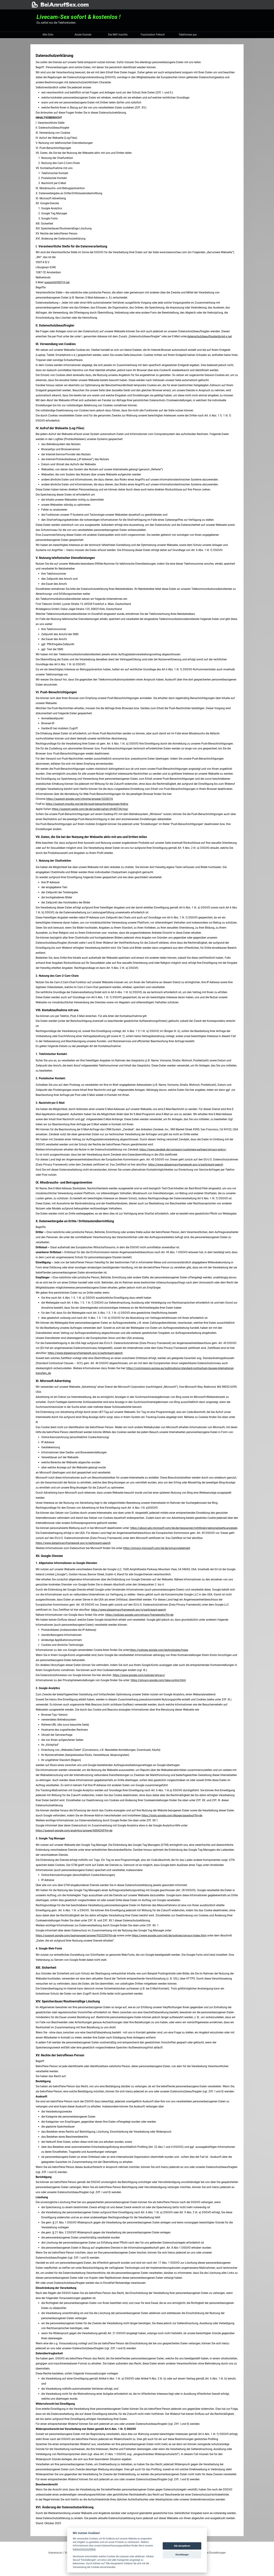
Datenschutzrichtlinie (84, 2549)
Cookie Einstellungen (213, 2552)
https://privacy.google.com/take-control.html (158, 1680)
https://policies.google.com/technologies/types (158, 1650)
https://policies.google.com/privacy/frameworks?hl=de (139, 1614)
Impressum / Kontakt (61, 2552)
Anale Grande (83, 34)
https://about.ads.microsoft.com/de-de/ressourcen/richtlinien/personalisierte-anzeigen (183, 1528)
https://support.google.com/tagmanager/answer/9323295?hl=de (76, 1935)
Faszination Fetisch (153, 34)
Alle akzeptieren (182, 2546)
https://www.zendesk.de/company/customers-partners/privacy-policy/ (182, 1149)
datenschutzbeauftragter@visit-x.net (209, 336)
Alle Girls (47, 34)
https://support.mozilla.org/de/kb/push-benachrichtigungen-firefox (87, 804)
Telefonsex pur (188, 34)
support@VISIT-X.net (57, 282)
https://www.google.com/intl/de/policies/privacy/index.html (169, 1935)
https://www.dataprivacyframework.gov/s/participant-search (185, 1164)
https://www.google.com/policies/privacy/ (139, 1675)
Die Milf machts (118, 34)
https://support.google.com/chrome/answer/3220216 (79, 799)
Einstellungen (182, 2554)
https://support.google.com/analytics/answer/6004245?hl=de (74, 1830)
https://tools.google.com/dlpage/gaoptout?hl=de (172, 1815)
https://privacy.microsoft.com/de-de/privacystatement (156, 1548)
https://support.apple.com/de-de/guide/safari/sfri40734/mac (90, 809)
